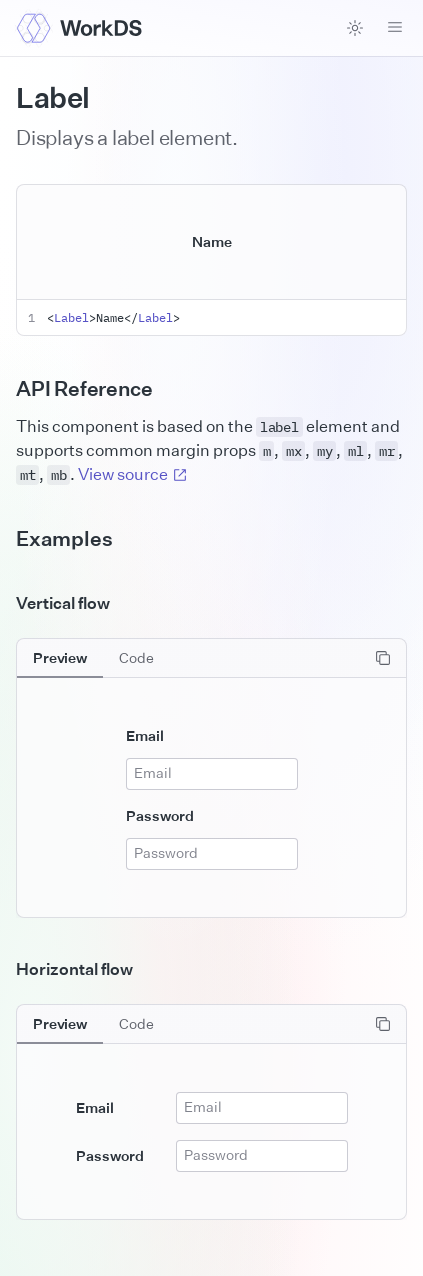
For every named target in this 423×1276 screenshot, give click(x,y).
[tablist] (93, 658)
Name (212, 241)
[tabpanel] (211, 778)
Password (160, 815)
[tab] (60, 658)
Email (145, 735)
